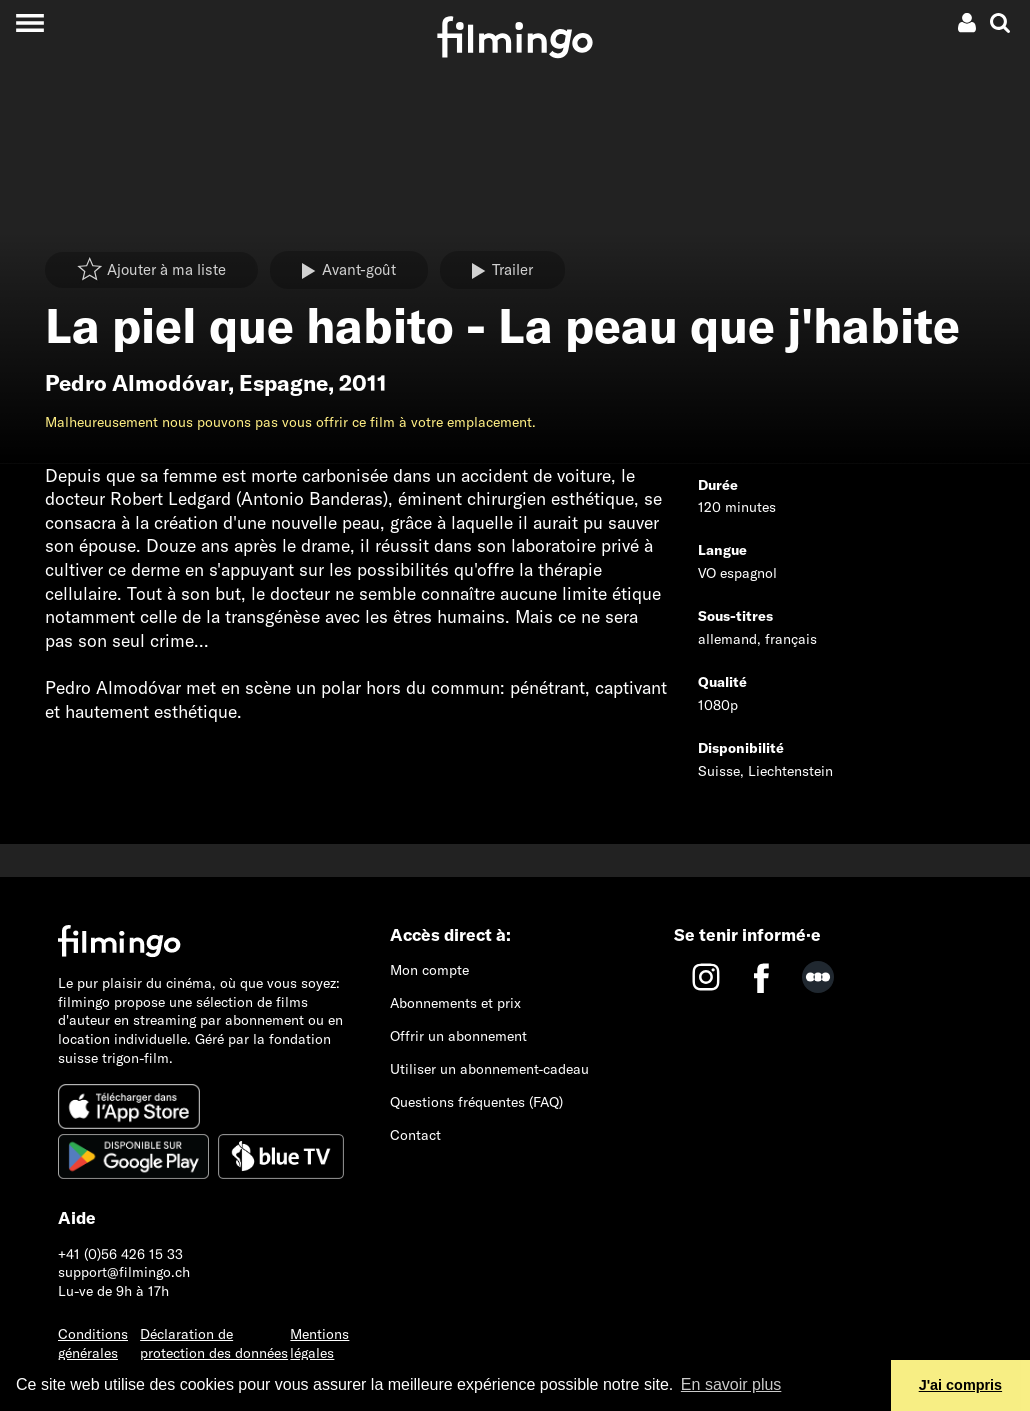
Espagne (283, 383)
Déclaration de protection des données (214, 1343)
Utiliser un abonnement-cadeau (489, 1069)
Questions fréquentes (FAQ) (476, 1102)
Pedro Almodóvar (136, 383)
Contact (415, 1135)
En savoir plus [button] (731, 1384)
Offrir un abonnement (458, 1036)
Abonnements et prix (455, 1003)
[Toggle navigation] (29, 22)
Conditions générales (93, 1343)
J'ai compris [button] (960, 1385)
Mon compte (429, 970)
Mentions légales (319, 1343)
